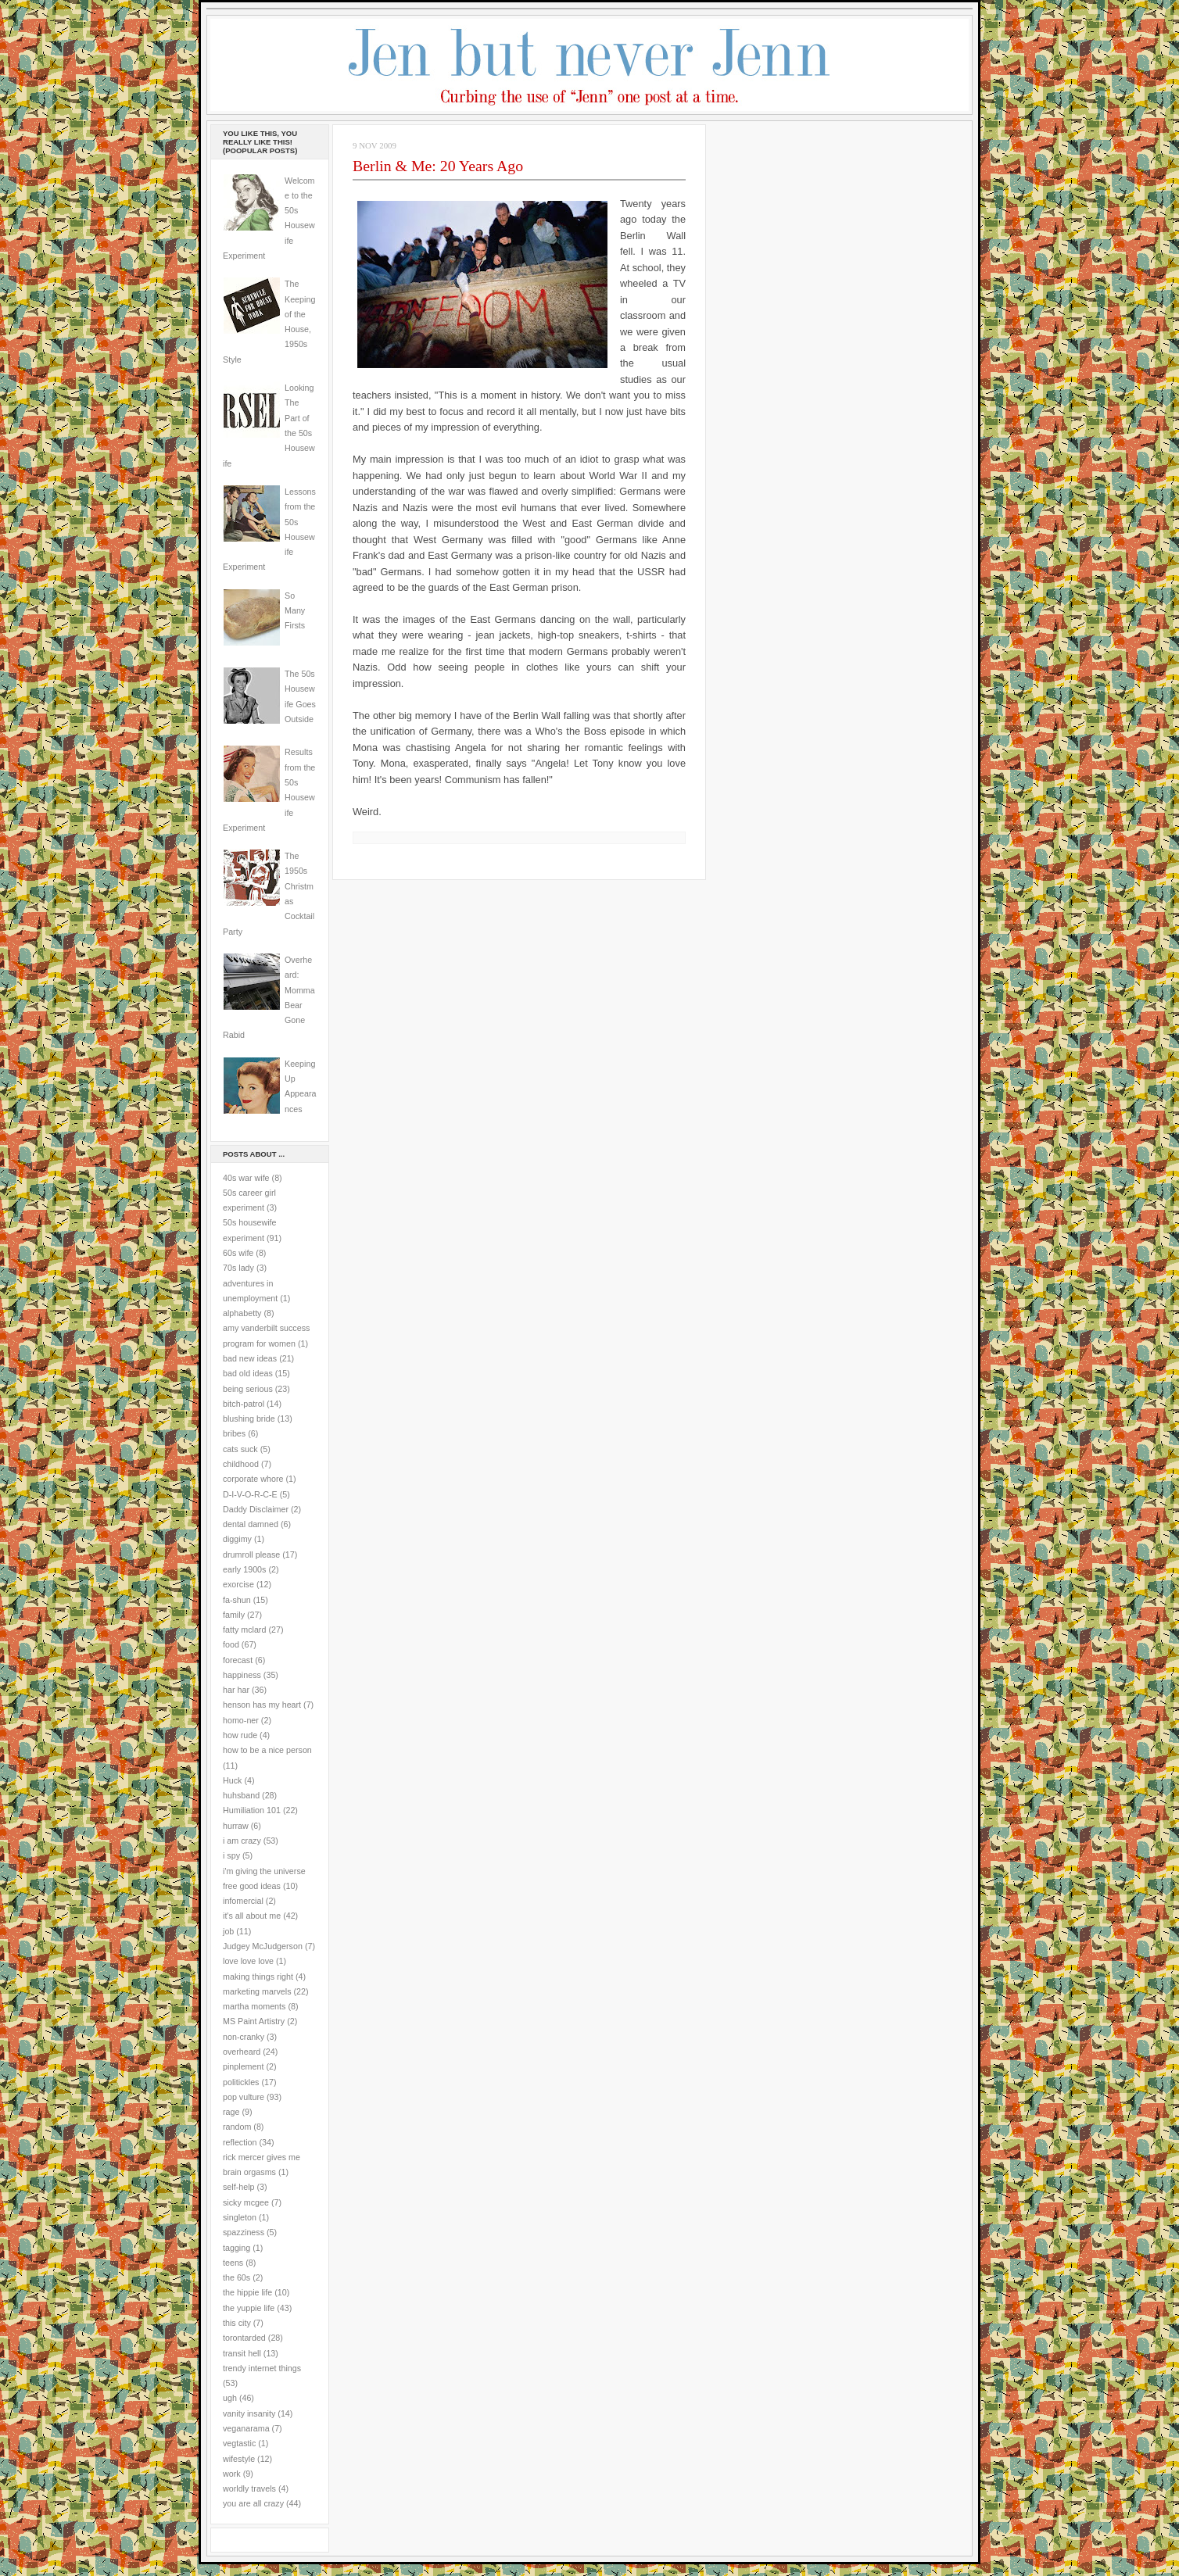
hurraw (236, 1825)
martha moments (254, 2006)
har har (236, 1689)
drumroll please (251, 1554)
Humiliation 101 (252, 1810)
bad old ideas (248, 1373)
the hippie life (247, 2292)
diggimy (237, 1539)
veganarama (246, 2428)
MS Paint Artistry (254, 2021)
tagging (236, 2247)
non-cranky (243, 2036)
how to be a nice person (267, 1750)
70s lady (238, 1267)
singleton (239, 2217)
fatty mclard (244, 1629)
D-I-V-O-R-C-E (250, 1494)
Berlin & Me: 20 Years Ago (438, 165)
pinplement (243, 2066)
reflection (240, 2142)
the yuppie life (248, 2308)
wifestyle (239, 2458)
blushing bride (249, 1418)
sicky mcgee (246, 2202)
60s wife (238, 1253)
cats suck (240, 1449)
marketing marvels (257, 1991)
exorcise (238, 1584)
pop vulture (243, 2097)
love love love (248, 1961)
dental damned (250, 1524)
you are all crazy (253, 2503)
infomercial (243, 1900)
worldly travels (249, 2488)
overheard (241, 2051)
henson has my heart (262, 1704)
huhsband (241, 1795)
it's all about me (252, 1915)
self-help (239, 2186)
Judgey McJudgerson (263, 1946)
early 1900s (244, 1569)
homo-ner (241, 1720)
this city (237, 2322)
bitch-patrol (243, 1403)
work (232, 2473)
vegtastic (239, 2443)
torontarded (244, 2337)
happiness (242, 1675)
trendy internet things (262, 2368)
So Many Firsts (295, 611)
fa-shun (237, 1600)
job (228, 1931)
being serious (248, 1389)
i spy (231, 1855)
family (234, 1614)
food (231, 1644)
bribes (234, 1433)
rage (231, 2111)
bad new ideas (250, 1358)
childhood (241, 1464)
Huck (232, 1780)
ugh (230, 2397)
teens (233, 2262)
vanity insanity (249, 2413)
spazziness (243, 2232)
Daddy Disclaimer (255, 1509)
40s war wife (246, 1177)
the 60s (236, 2277)
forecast (238, 1660)
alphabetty (242, 1313)
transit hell (242, 2353)
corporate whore (253, 1478)
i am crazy (242, 1840)
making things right (258, 1976)
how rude (240, 1735)
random (237, 2126)
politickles (241, 2082)
